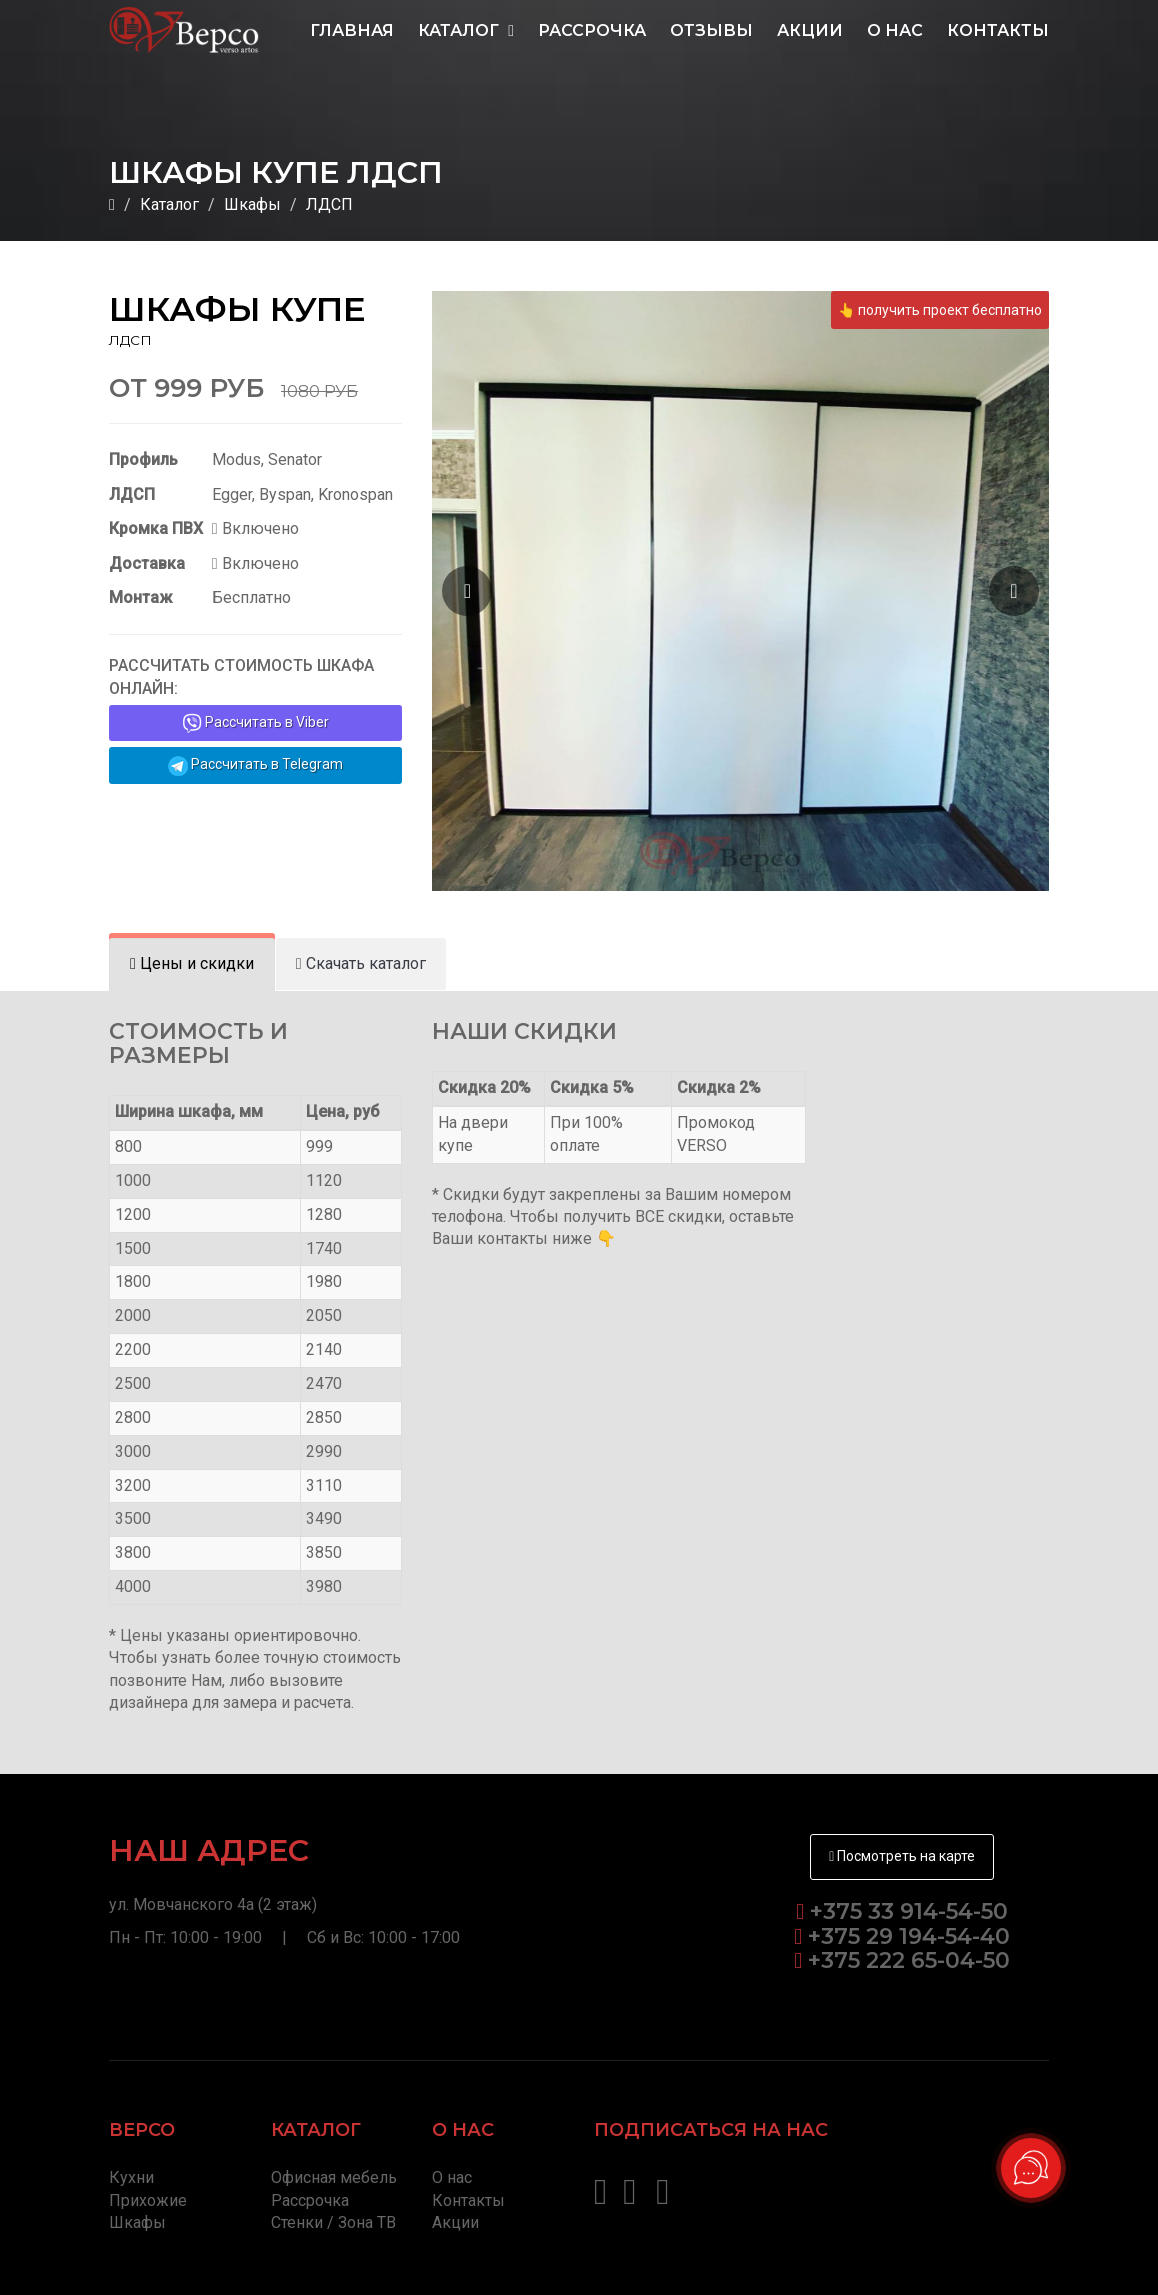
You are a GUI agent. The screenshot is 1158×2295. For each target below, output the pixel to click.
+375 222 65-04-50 (906, 1960)
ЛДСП (329, 204)
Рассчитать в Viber (255, 723)
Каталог (466, 30)
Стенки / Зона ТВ (333, 2222)
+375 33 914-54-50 (909, 1911)
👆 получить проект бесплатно (940, 310)
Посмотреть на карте (902, 1856)
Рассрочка (592, 30)
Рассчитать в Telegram (255, 766)
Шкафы (252, 204)
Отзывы (711, 30)
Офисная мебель (334, 2177)
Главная (352, 30)
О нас (895, 30)
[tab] (192, 964)
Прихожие (148, 2200)
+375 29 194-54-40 (906, 1936)
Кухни (131, 2177)
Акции (810, 30)
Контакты (998, 30)
